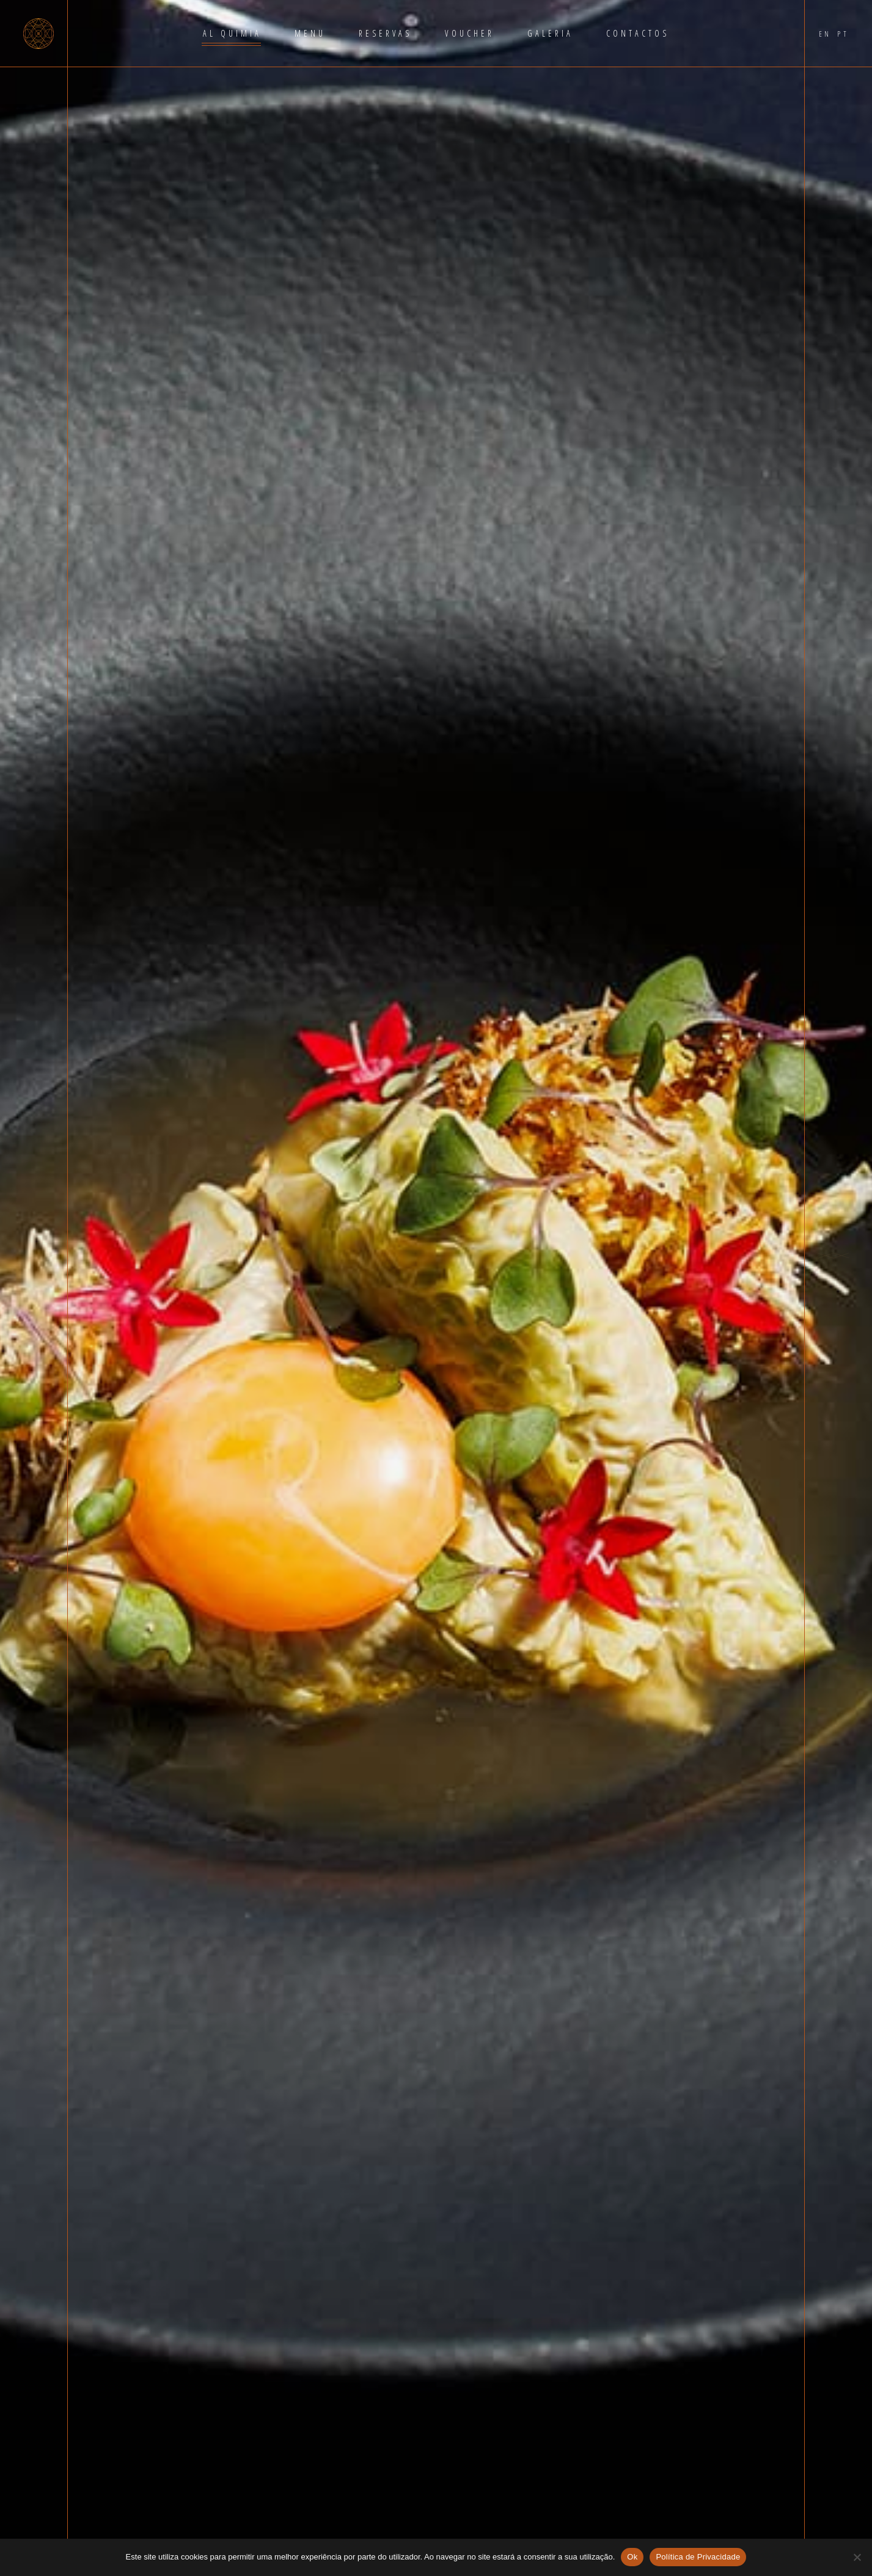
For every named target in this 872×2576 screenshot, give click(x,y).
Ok (632, 2556)
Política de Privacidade (698, 2556)
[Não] (857, 2557)
